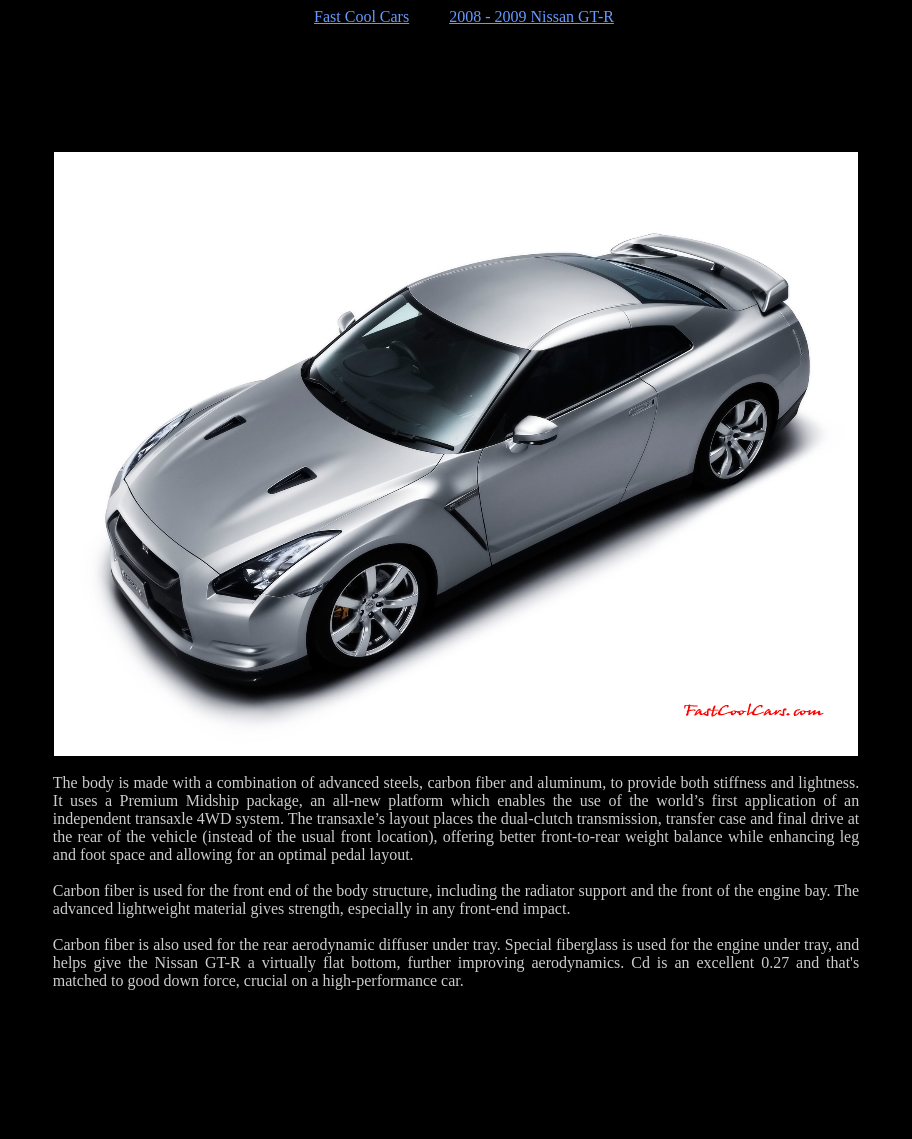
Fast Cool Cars (361, 16)
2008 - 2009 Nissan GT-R (531, 16)
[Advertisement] (456, 89)
